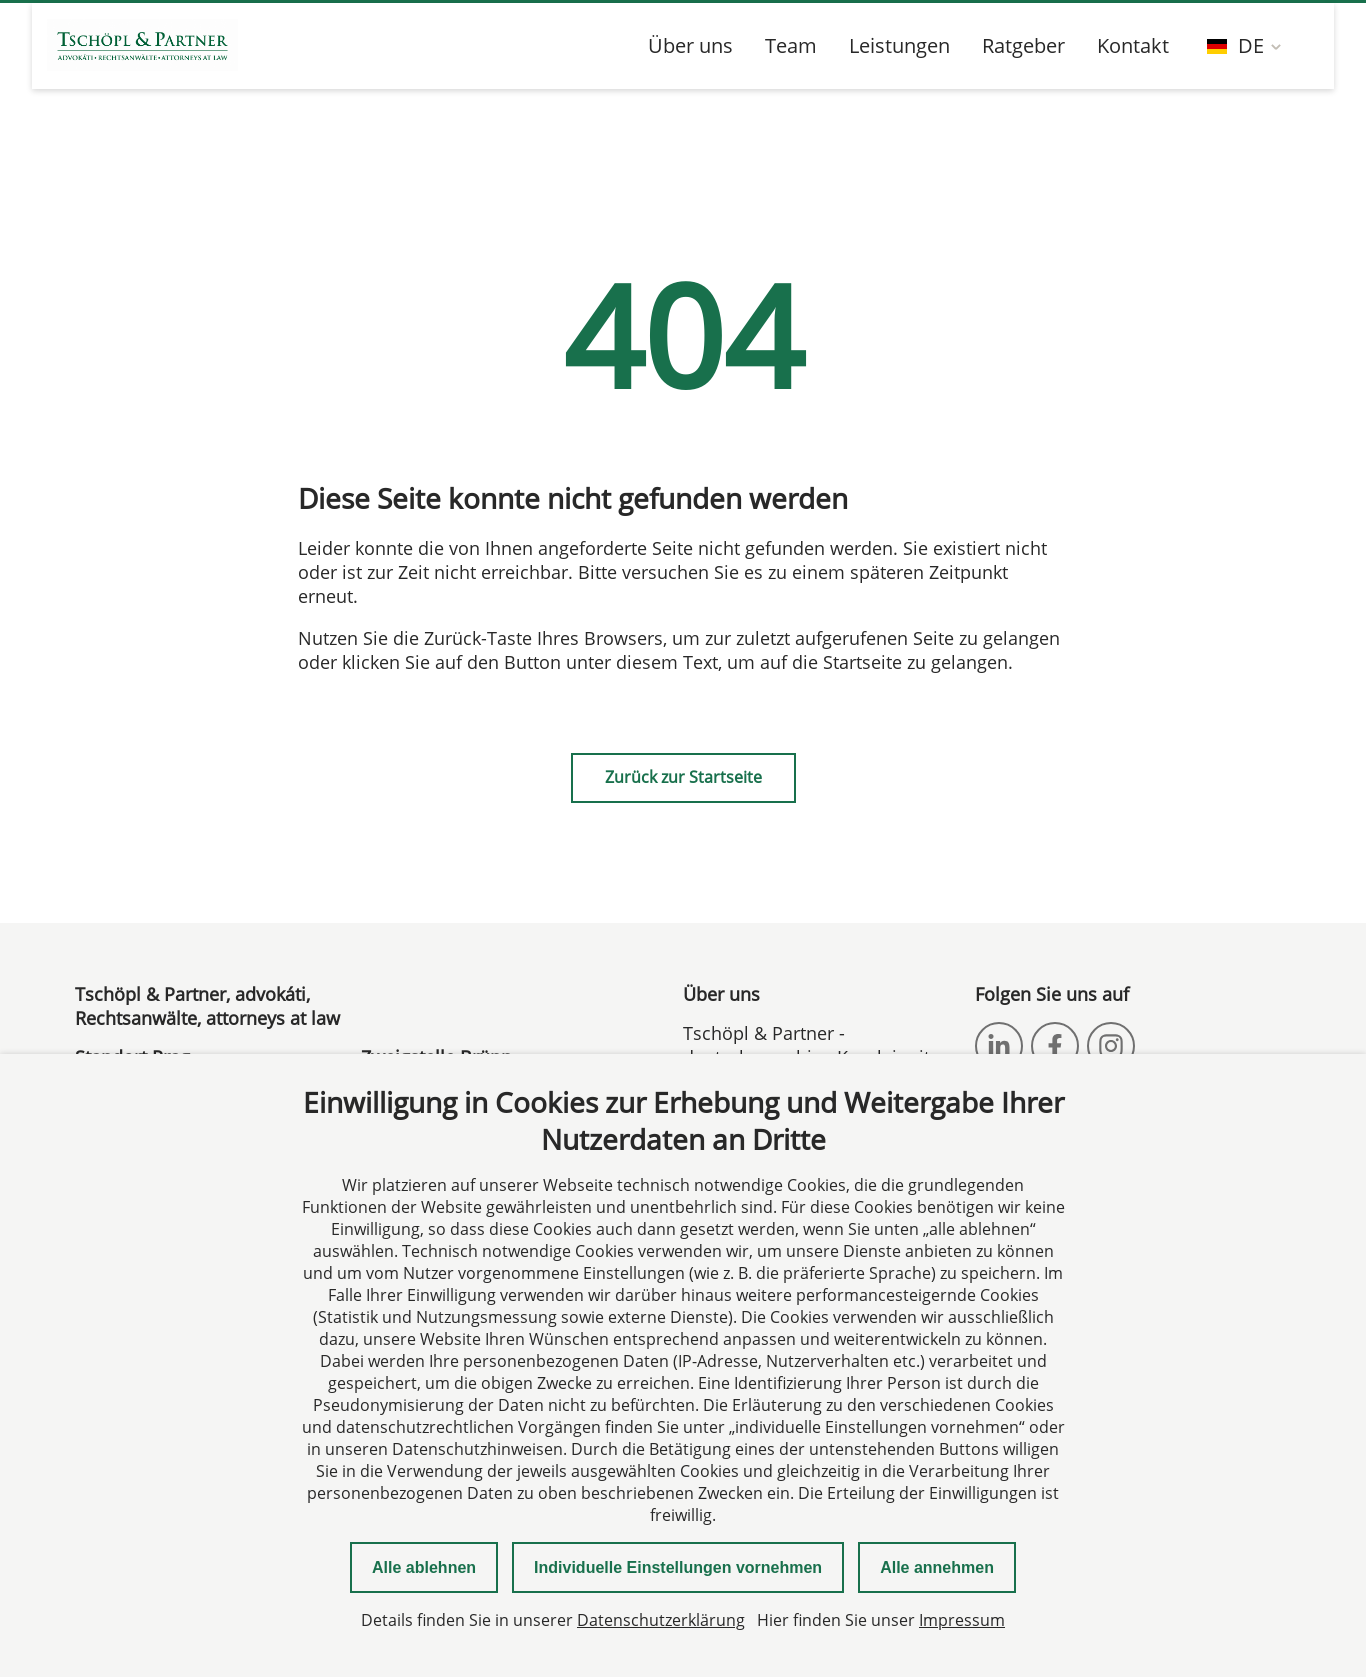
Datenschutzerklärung (661, 1620)
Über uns (690, 45)
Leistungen (899, 45)
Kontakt (1133, 45)
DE (1235, 45)
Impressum (962, 1620)
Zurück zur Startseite (683, 777)
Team (791, 45)
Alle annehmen (937, 1567)
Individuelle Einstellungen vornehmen (678, 1567)
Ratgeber (1023, 45)
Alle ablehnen (424, 1567)
